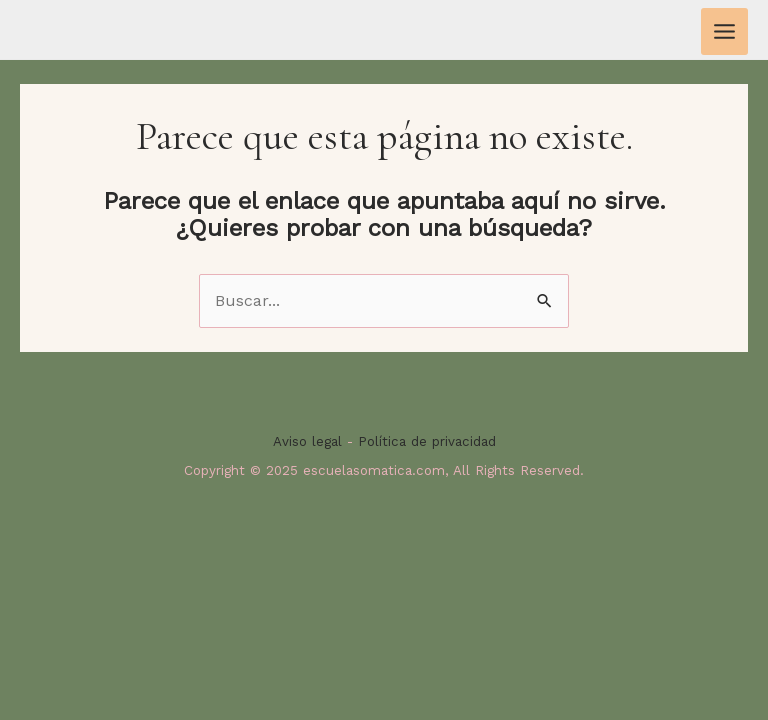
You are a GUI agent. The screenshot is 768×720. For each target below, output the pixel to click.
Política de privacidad (427, 441)
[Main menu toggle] (724, 31)
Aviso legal (307, 441)
